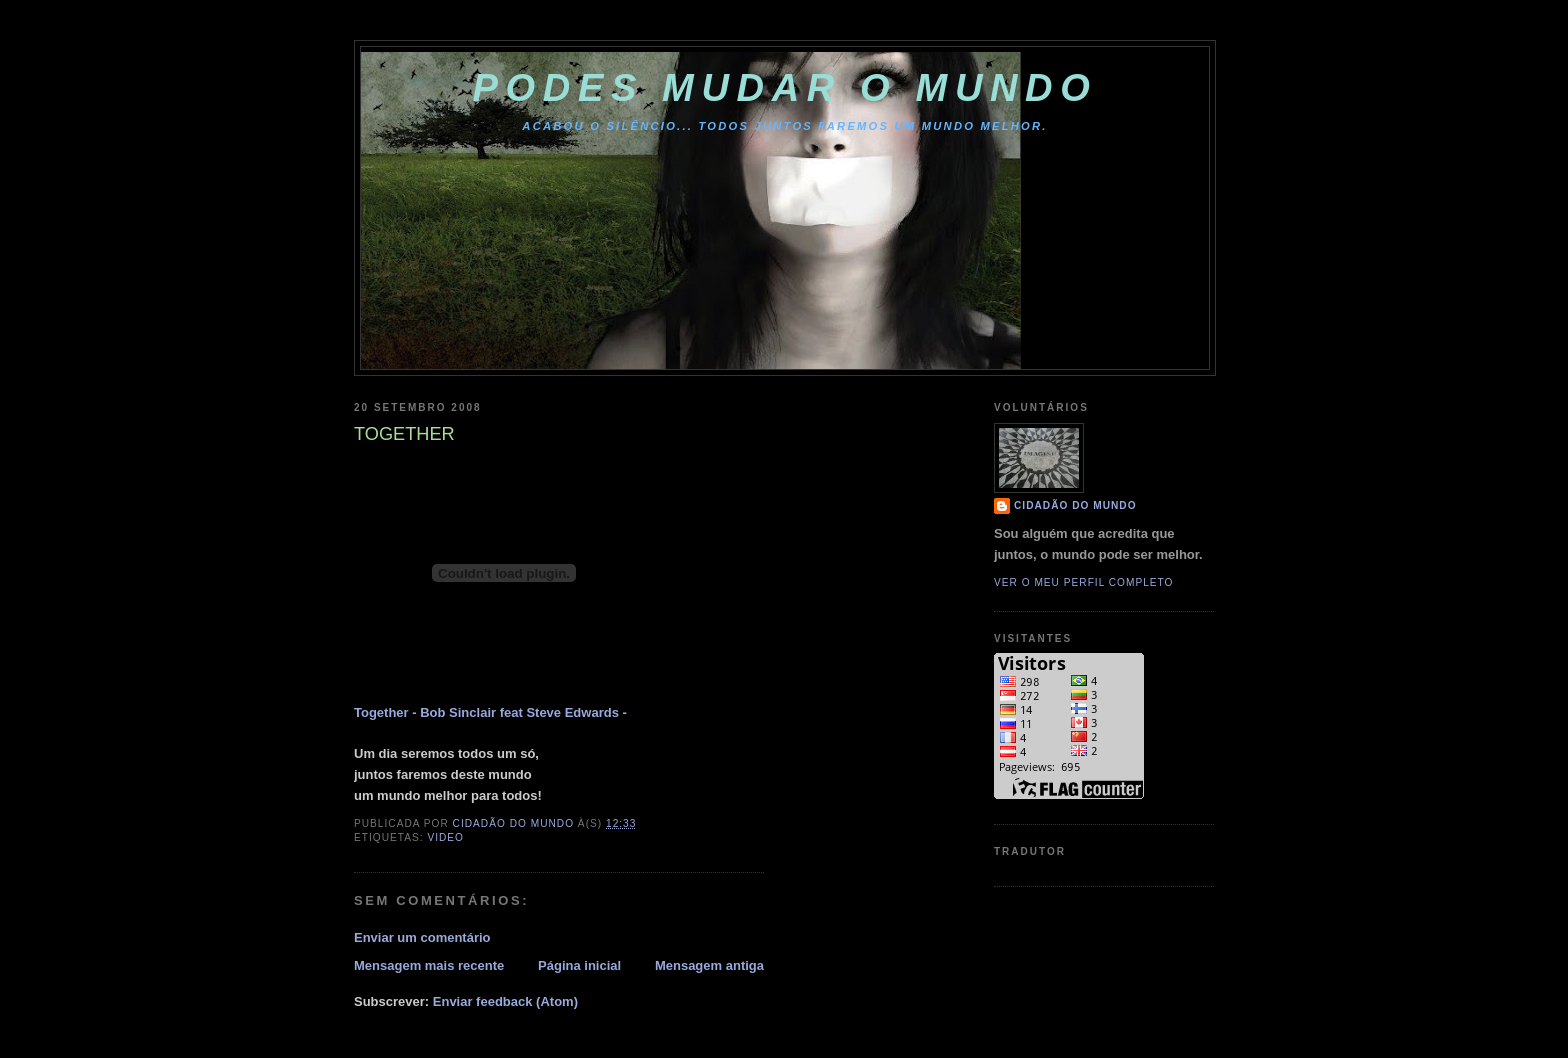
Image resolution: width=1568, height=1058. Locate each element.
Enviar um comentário (422, 937)
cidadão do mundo (1075, 505)
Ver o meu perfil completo (1084, 582)
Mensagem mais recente (429, 965)
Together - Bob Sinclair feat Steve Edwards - (490, 712)
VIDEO (445, 837)
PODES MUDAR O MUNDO (785, 88)
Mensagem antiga (709, 965)
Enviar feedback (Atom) (505, 1001)
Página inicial (579, 965)
